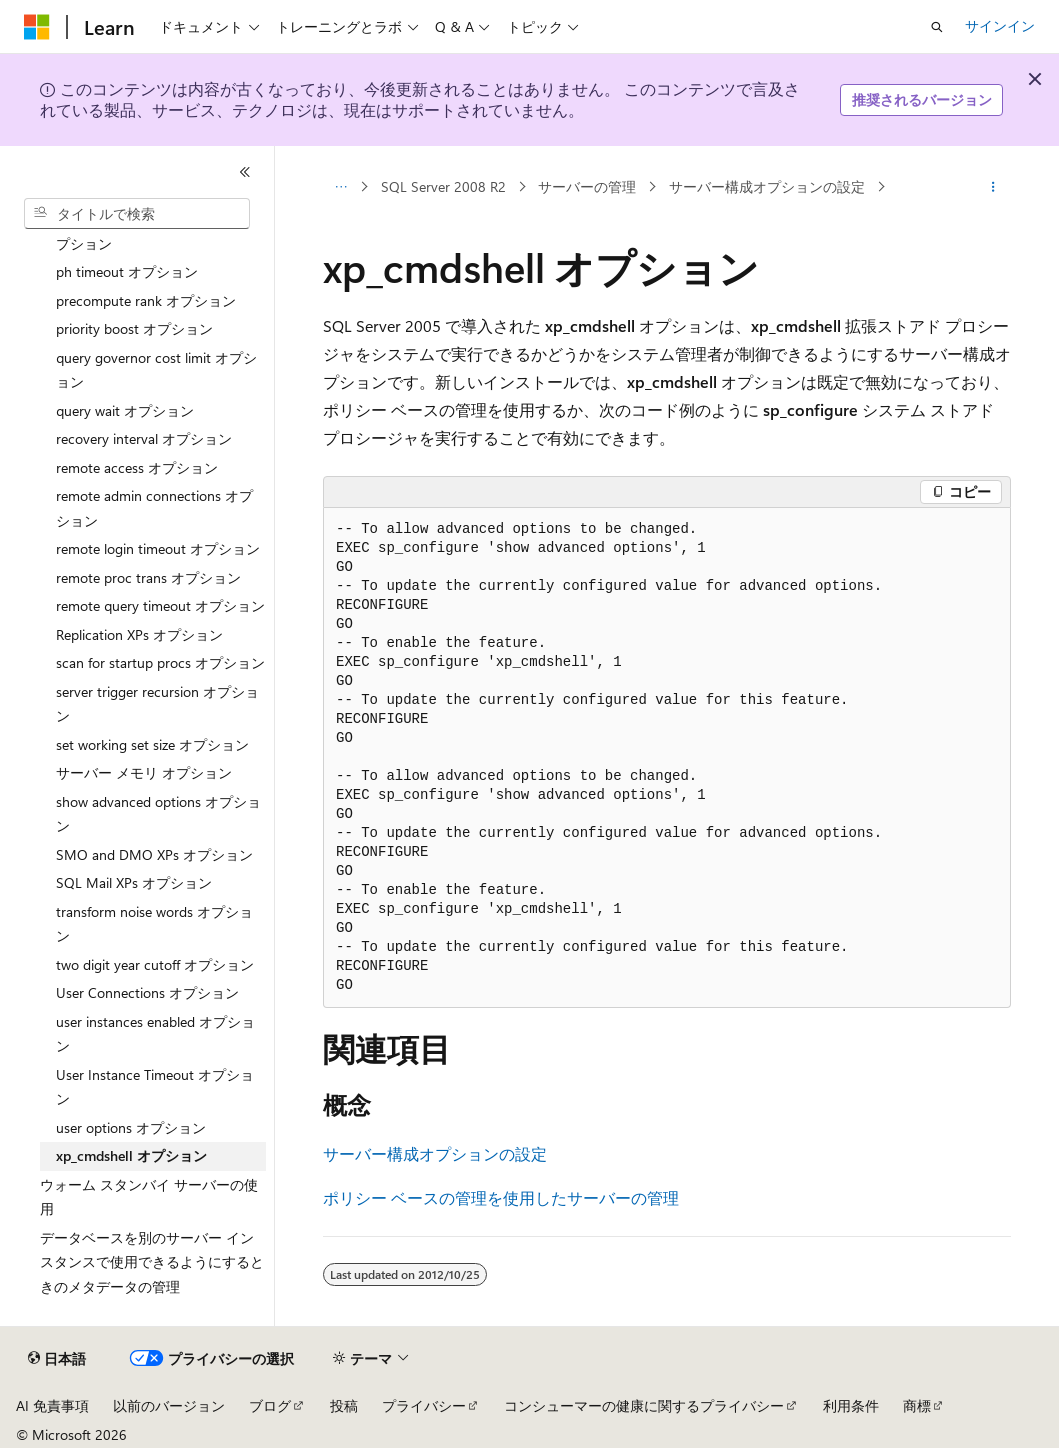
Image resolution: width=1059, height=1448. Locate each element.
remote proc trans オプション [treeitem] (148, 577)
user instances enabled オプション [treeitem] (155, 1034)
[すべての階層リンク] (340, 187)
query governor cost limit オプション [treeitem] (156, 370)
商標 (917, 1405)
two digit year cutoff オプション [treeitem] (155, 964)
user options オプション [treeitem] (131, 1127)
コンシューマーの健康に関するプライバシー (644, 1405)
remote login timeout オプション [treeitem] (158, 548)
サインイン (1000, 25)
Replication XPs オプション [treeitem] (139, 634)
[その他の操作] (993, 187)
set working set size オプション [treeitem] (152, 744)
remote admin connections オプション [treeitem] (154, 508)
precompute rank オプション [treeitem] (146, 300)
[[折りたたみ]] (245, 172)
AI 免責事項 (52, 1405)
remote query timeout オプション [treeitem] (160, 605)
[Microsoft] (37, 27)
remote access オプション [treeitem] (137, 467)
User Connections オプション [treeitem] (147, 992)
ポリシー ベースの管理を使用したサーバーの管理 (501, 1197)
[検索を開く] (937, 27)
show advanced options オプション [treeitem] (158, 814)
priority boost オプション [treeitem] (134, 328)
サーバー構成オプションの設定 (767, 186)
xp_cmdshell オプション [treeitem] (131, 1155)
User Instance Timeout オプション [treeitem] (155, 1087)
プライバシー (424, 1405)
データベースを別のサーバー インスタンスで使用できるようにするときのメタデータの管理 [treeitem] (152, 1262)
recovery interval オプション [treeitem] (144, 438)
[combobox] (137, 214)
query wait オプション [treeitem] (125, 410)
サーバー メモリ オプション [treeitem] (144, 772)
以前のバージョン (169, 1405)
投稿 (344, 1405)
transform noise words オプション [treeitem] (154, 924)
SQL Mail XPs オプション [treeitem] (134, 882)
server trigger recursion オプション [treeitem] (157, 704)
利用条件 (851, 1405)
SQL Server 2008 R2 (443, 186)
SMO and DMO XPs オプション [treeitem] (154, 854)
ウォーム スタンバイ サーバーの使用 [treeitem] (149, 1197)
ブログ (270, 1405)
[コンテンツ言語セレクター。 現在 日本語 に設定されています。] (57, 1359)
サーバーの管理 (587, 186)
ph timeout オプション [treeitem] (127, 271)
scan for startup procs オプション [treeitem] (160, 662)
